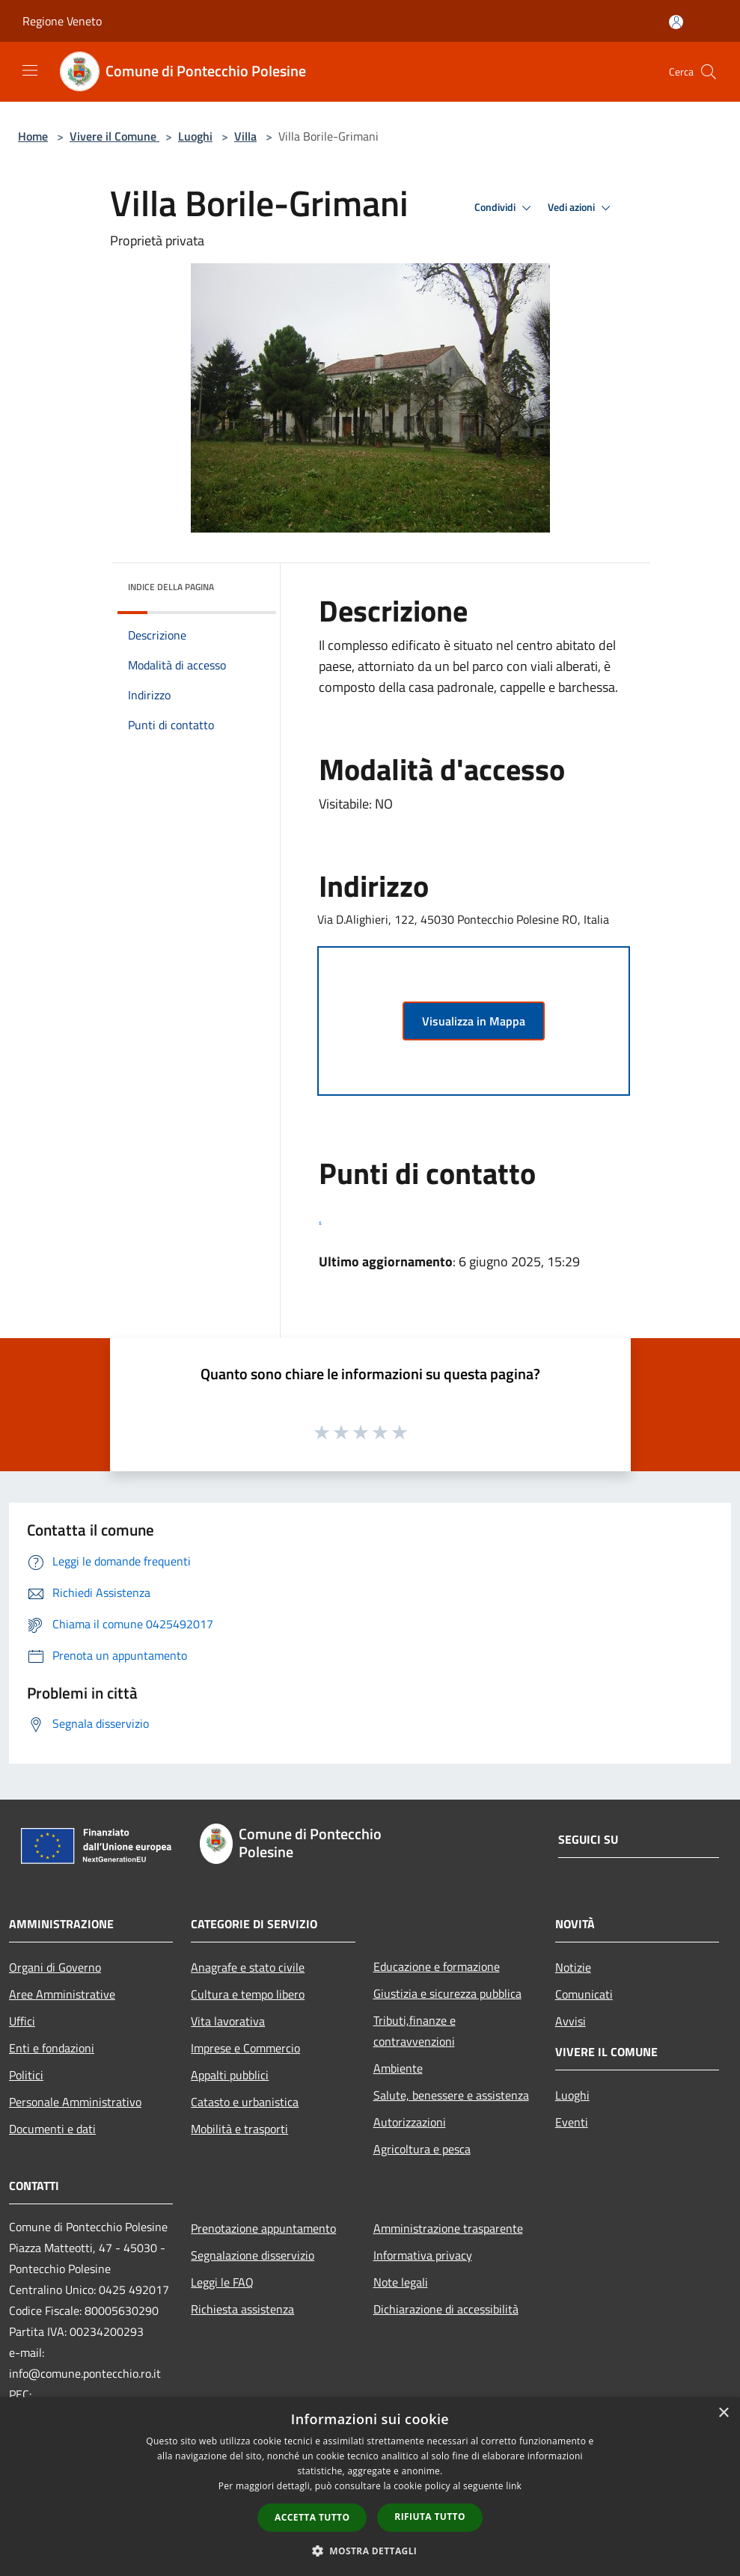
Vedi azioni (581, 208)
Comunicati (584, 1994)
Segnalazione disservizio (252, 2255)
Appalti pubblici (230, 2075)
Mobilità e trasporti (239, 2129)
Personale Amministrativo (75, 2102)
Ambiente (398, 2068)
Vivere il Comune (114, 136)
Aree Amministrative (62, 1994)
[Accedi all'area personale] (676, 22)
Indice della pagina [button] (171, 587)
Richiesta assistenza (242, 2309)
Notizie (573, 1967)
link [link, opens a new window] (514, 2486)
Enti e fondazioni (51, 2048)
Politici (26, 2075)
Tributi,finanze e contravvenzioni (414, 2030)
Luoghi (195, 136)
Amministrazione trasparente (448, 2228)
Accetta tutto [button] (312, 2517)
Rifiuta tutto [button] (429, 2516)
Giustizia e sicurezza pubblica (447, 1993)
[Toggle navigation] (30, 70)
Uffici (22, 2021)
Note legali (400, 2282)
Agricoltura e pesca (422, 2149)
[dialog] (370, 2486)
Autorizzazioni (409, 2122)
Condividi (505, 208)
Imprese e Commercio (245, 2048)
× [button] (723, 2413)
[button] (370, 2550)
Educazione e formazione (436, 1966)
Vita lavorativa (228, 2021)
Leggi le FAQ (222, 2282)
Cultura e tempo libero (248, 1994)
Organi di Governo (55, 1967)
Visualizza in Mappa (473, 1021)
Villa (245, 136)
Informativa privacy (422, 2255)
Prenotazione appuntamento (263, 2228)
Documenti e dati (52, 2129)
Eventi (571, 2122)
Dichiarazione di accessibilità (446, 2309)
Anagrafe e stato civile (248, 1967)
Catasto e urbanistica (245, 2102)
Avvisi (570, 2021)
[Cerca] (709, 72)
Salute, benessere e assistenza (451, 2095)
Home (33, 136)
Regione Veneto (62, 21)
